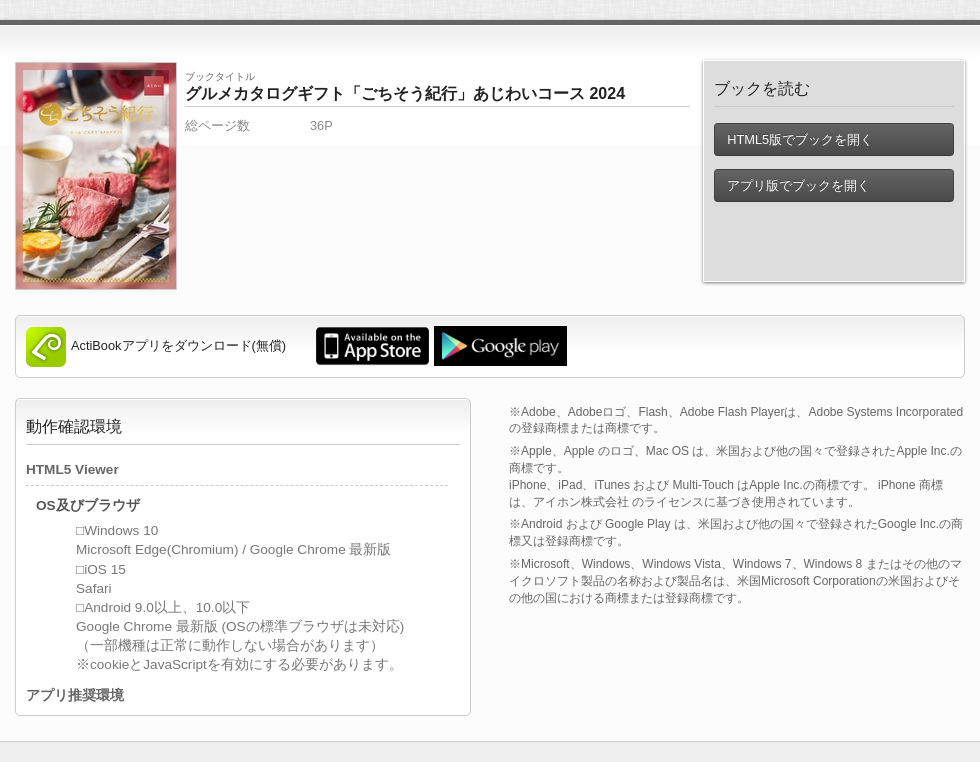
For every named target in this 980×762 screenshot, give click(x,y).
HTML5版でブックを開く (800, 139)
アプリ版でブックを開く (798, 185)
